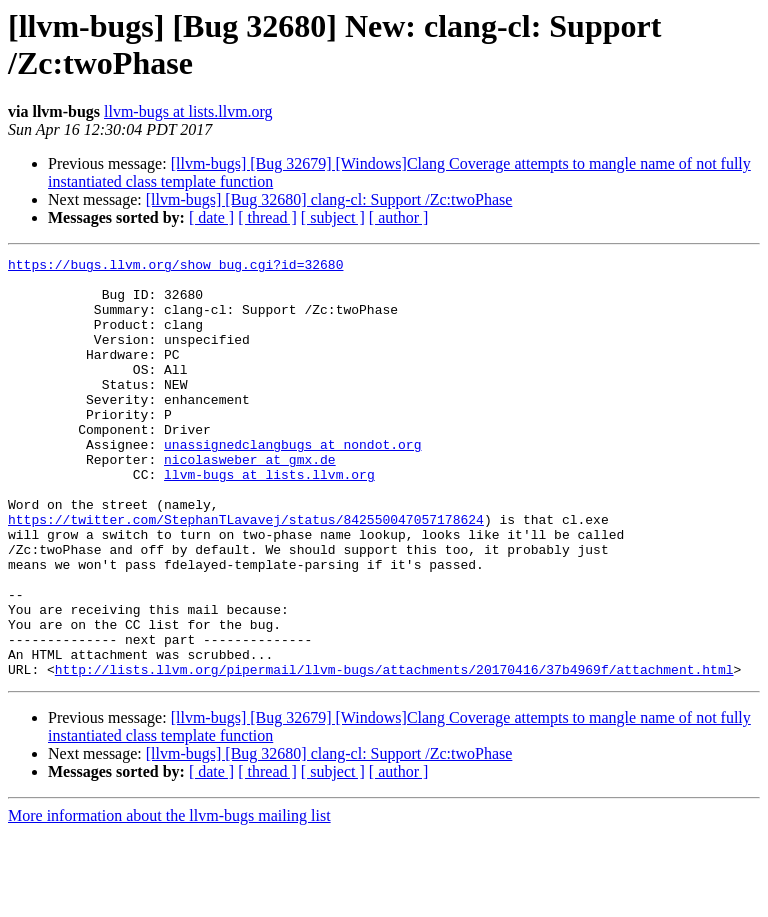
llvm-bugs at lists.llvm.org (188, 111)
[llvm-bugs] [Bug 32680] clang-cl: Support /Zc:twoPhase (329, 199)
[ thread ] (267, 217)
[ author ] (399, 217)
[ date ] (211, 217)
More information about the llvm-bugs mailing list (169, 899)
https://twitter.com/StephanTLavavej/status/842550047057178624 (246, 573)
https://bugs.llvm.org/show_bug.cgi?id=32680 (175, 267)
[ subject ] (333, 217)
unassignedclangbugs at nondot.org (292, 483)
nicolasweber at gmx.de (250, 501)
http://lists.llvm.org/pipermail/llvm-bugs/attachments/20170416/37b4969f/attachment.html (394, 753)
